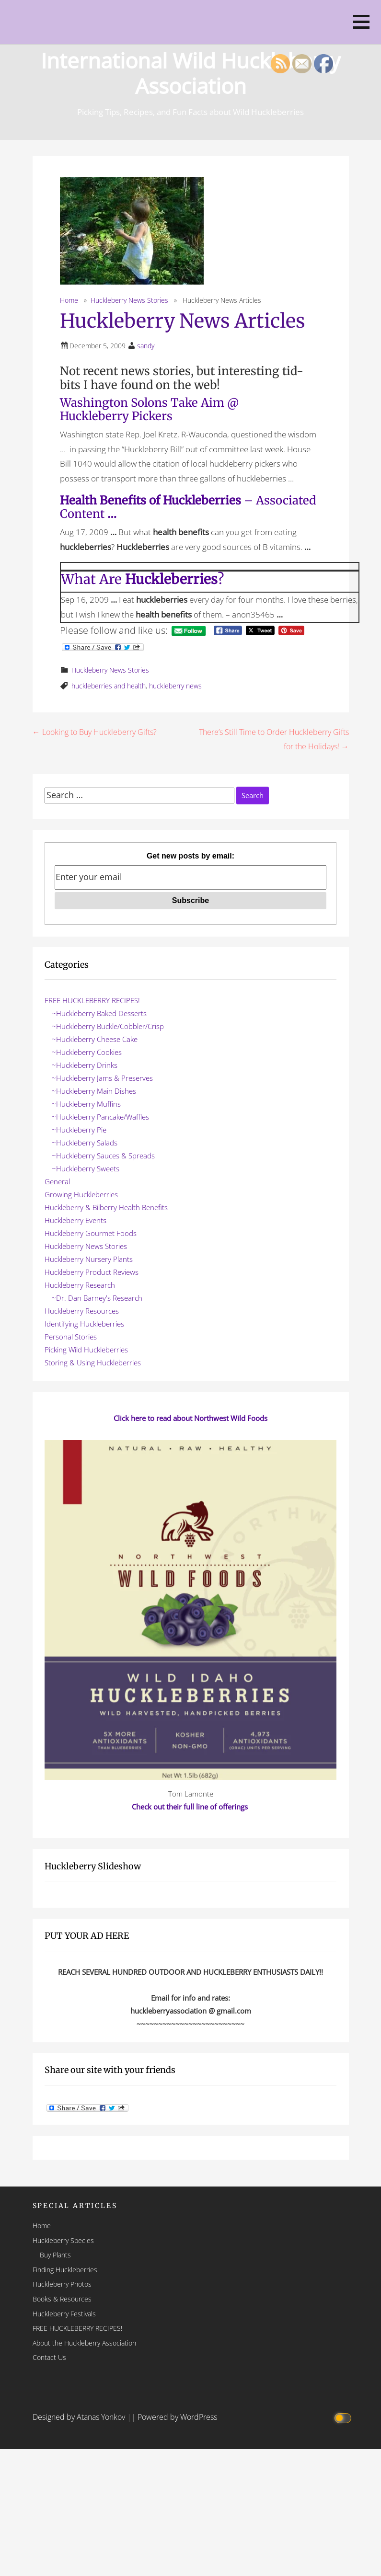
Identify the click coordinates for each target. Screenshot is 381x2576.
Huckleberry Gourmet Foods (91, 1233)
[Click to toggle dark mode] (343, 2417)
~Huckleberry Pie (79, 1129)
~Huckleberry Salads (84, 1142)
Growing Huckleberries (81, 1194)
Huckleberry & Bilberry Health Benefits (106, 1207)
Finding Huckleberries (65, 2269)
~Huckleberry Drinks (84, 1065)
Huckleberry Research (80, 1285)
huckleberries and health (108, 685)
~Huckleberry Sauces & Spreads (103, 1155)
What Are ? (142, 579)
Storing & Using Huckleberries (93, 1362)
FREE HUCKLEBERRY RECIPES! (92, 1000)
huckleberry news (175, 685)
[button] (361, 21)
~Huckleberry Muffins (86, 1104)
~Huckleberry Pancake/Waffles (100, 1117)
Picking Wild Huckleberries (86, 1349)
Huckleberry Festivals (64, 2313)
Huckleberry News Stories (129, 300)
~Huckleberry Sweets (85, 1168)
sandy (145, 345)
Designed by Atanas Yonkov (80, 2417)
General (57, 1181)
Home (69, 300)
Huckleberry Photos (62, 2284)
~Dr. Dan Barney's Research (97, 1298)
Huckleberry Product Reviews (92, 1272)
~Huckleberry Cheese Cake (95, 1039)
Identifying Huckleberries (84, 1323)
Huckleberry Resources (82, 1311)
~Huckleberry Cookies (87, 1052)
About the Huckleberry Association (84, 2342)
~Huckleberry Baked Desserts (99, 1013)
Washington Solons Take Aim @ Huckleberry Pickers (149, 409)
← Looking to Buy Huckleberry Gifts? (95, 732)
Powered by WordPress (177, 2417)
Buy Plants (55, 2254)
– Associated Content (188, 507)
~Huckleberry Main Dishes (94, 1091)
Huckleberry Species (63, 2240)
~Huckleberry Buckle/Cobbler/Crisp (108, 1026)
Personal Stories (71, 1336)
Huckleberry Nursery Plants (89, 1259)
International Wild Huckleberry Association (191, 71)
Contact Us (49, 2357)
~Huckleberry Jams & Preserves (102, 1078)
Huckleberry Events (75, 1220)
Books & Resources (62, 2298)
